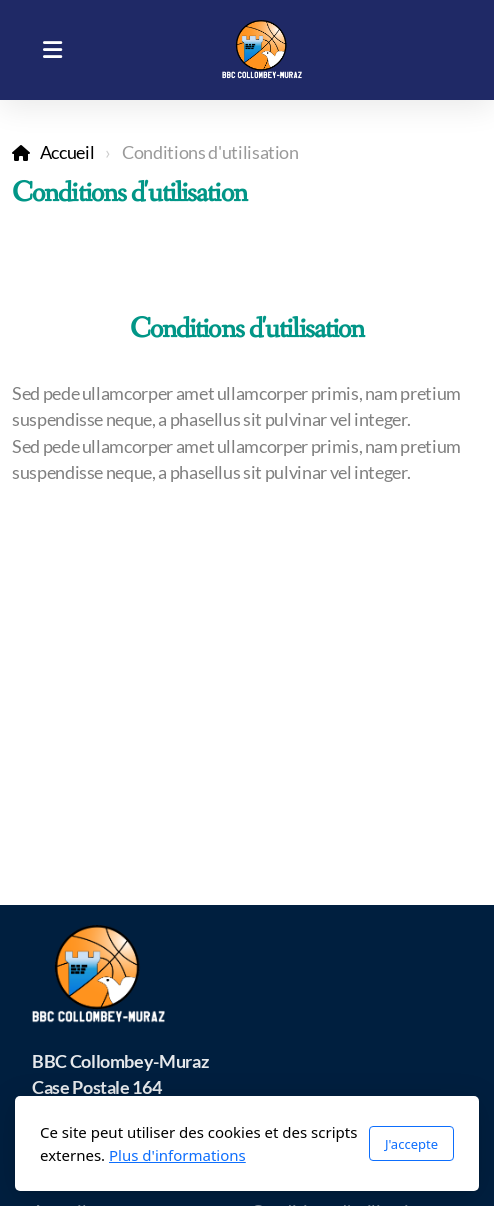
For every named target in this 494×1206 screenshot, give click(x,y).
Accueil (67, 152)
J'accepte (411, 1144)
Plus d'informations (177, 1155)
